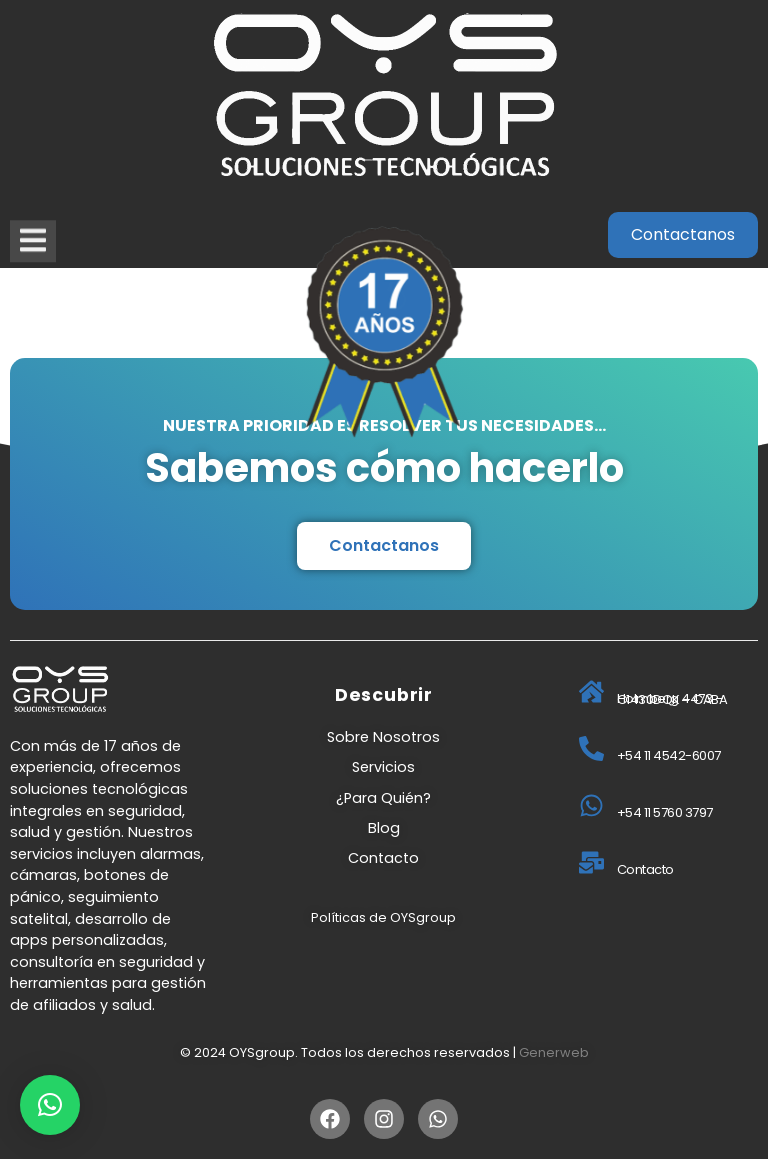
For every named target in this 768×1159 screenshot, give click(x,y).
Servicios (383, 767)
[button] (50, 1105)
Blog (384, 828)
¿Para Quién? (383, 798)
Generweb (554, 1052)
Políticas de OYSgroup (383, 917)
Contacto (383, 858)
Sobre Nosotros (383, 737)
